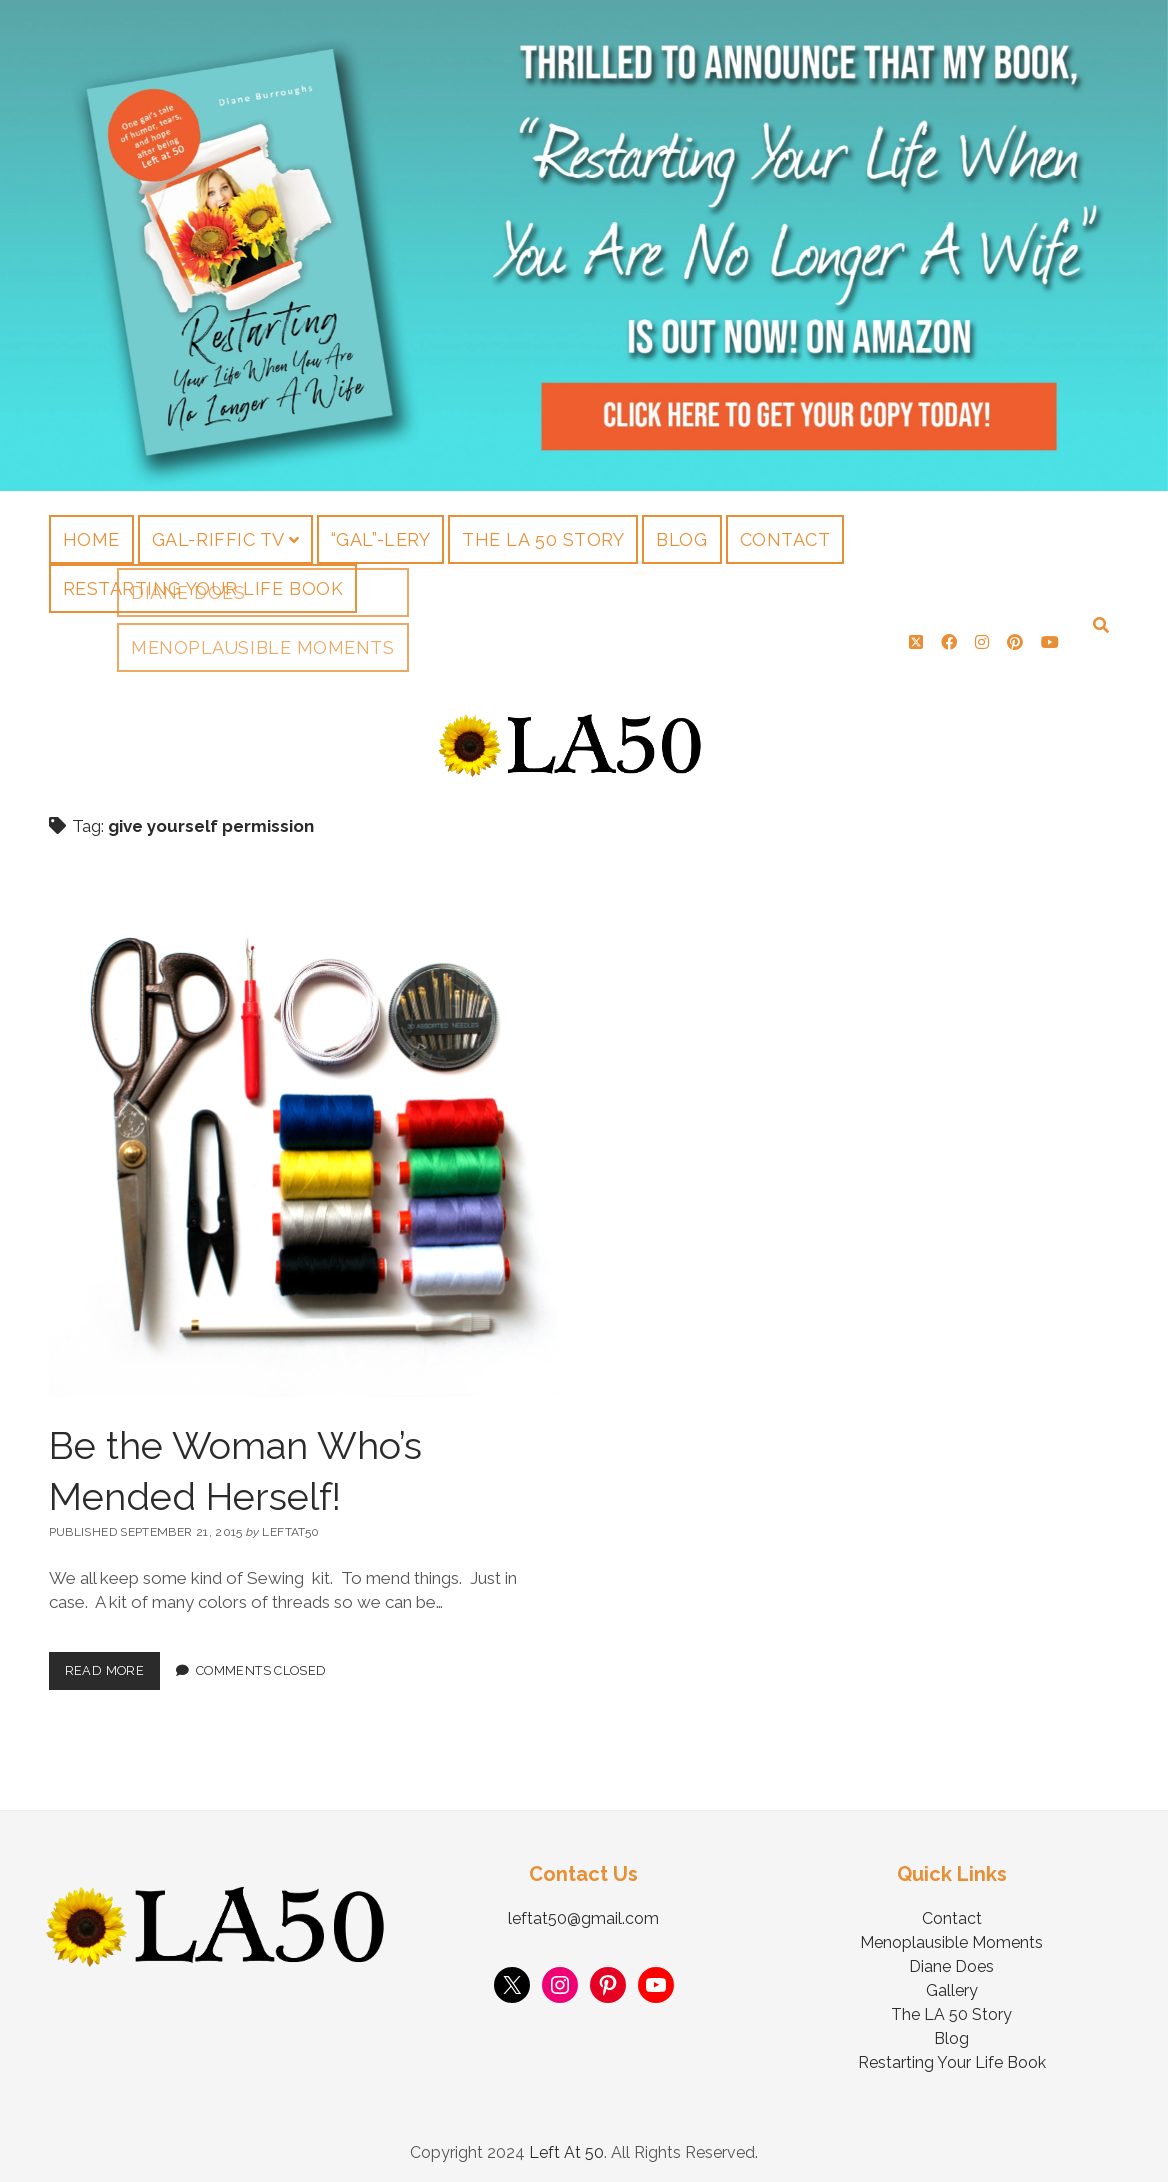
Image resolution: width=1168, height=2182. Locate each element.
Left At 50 (566, 2145)
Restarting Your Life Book (203, 588)
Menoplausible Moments (951, 1935)
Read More (112, 1659)
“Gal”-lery (380, 539)
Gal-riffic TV (218, 539)
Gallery (952, 1983)
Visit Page (584, 245)
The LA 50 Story (543, 539)
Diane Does (951, 1959)
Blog (681, 539)
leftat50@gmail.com (583, 1911)
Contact (785, 539)
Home (91, 539)
